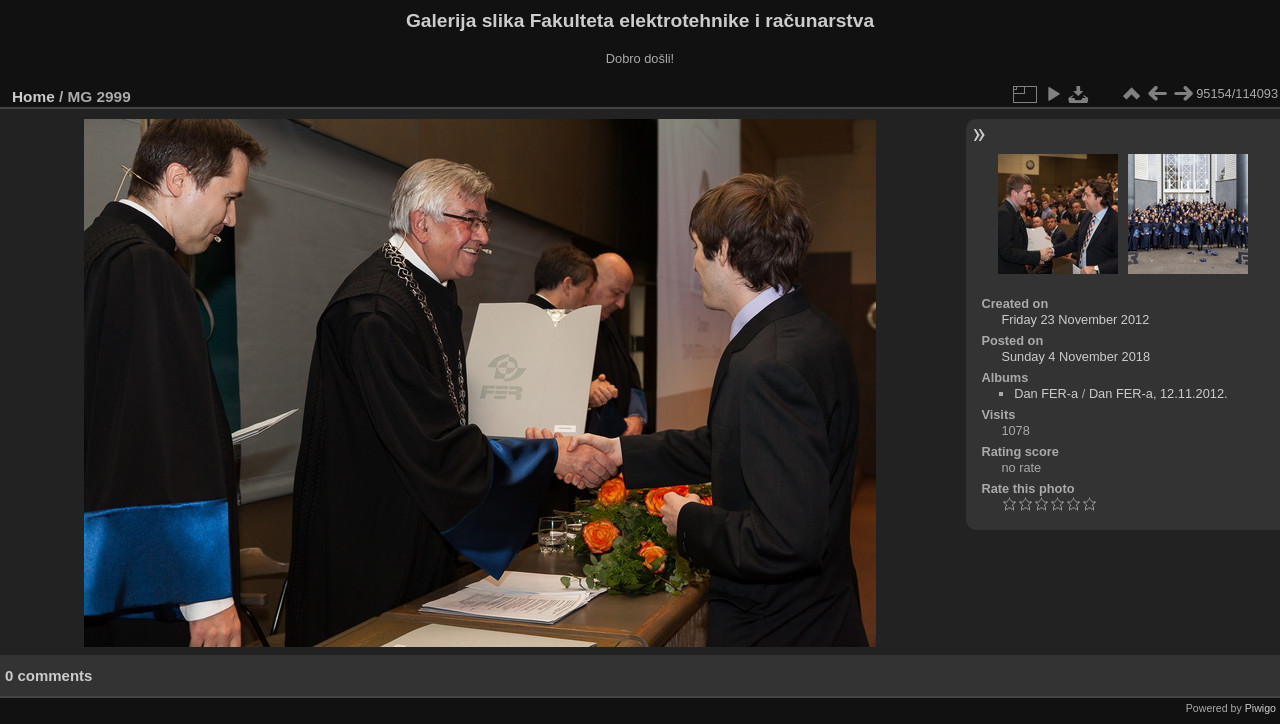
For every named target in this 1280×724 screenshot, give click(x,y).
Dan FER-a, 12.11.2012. (1158, 393)
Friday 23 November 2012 (1075, 319)
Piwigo (1260, 708)
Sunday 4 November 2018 (1075, 356)
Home (33, 96)
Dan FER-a (1046, 393)
